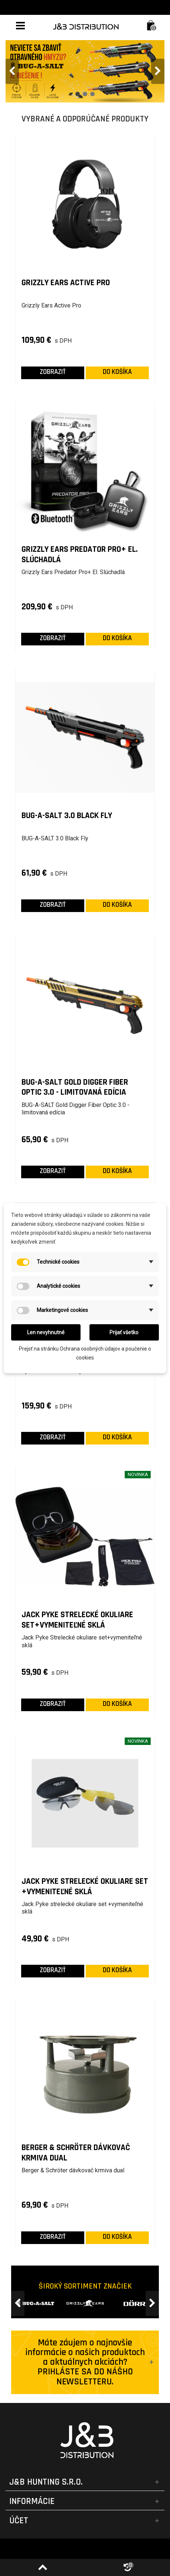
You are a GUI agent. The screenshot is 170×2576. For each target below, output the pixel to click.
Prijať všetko (123, 1332)
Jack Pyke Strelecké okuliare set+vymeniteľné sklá (77, 1620)
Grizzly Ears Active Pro (66, 283)
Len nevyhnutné (46, 1332)
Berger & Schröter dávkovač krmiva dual (76, 2153)
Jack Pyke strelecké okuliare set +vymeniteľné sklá (85, 1886)
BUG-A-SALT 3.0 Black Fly (67, 816)
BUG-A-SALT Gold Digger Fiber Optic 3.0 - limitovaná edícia (75, 1087)
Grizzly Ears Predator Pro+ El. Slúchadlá (80, 554)
